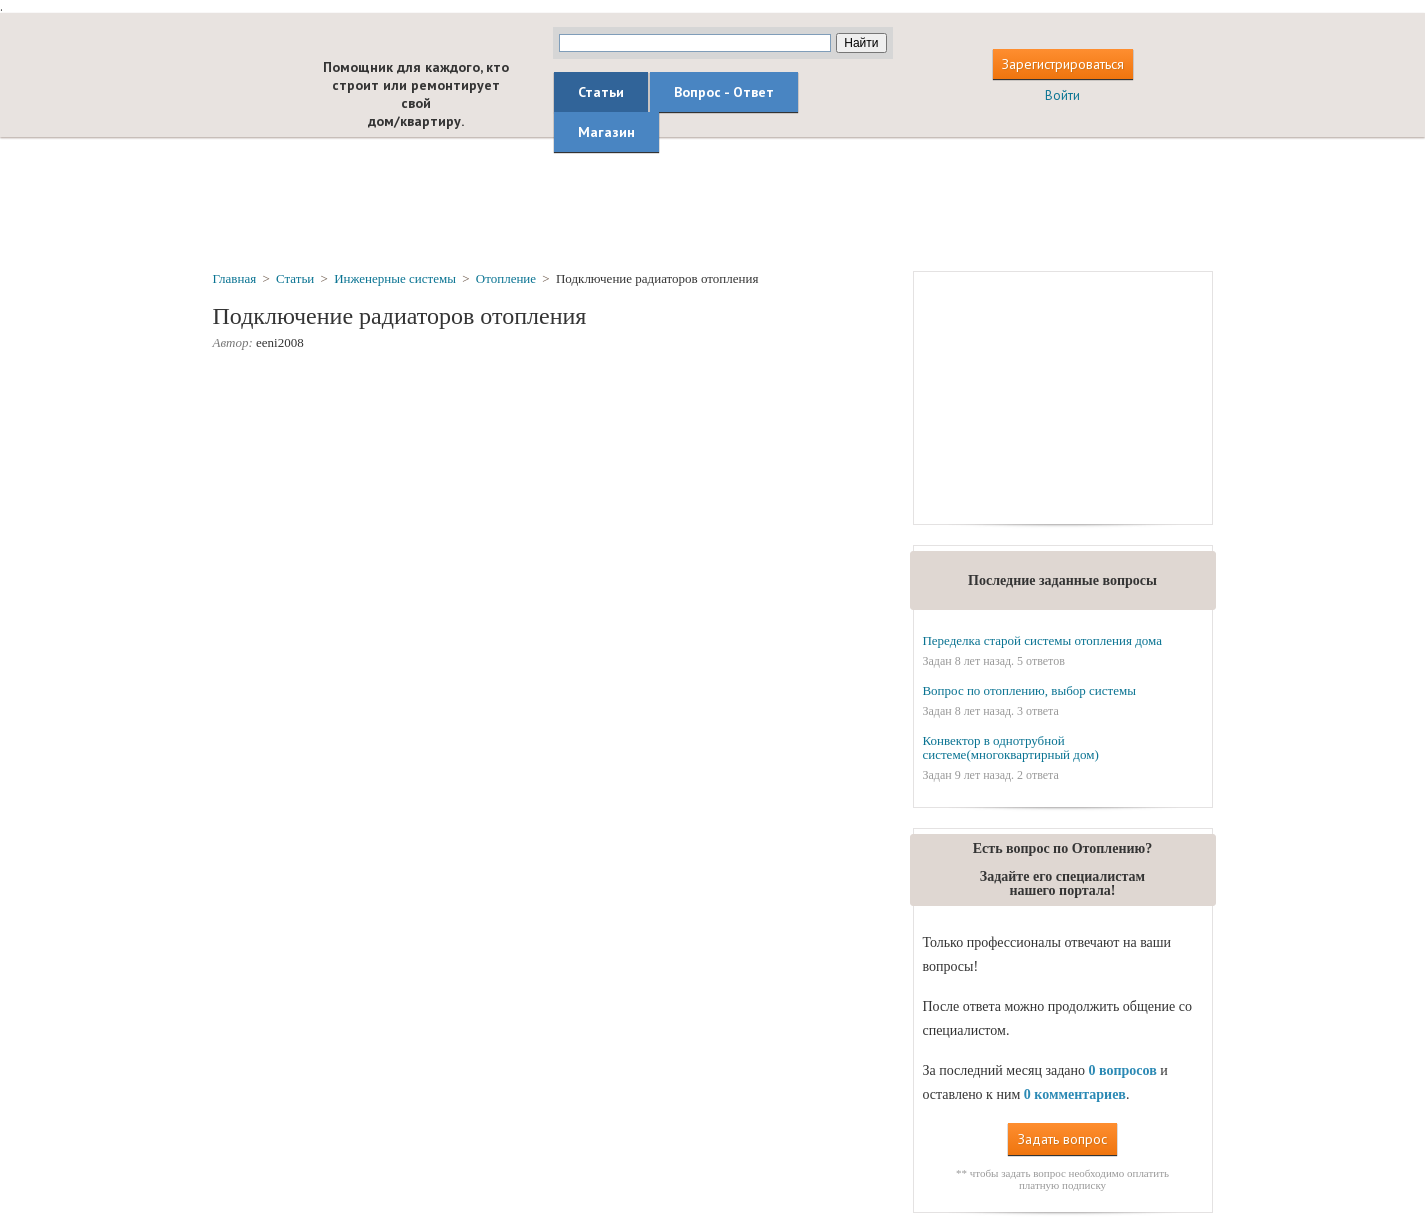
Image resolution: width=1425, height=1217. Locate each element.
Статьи (601, 92)
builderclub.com (251, 87)
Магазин (606, 132)
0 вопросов (1122, 1070)
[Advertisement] (713, 203)
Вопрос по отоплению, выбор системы (1029, 690)
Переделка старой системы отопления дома (1041, 640)
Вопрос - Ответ (724, 92)
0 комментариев (1075, 1094)
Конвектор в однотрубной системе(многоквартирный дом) (1010, 747)
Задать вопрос (1062, 1139)
